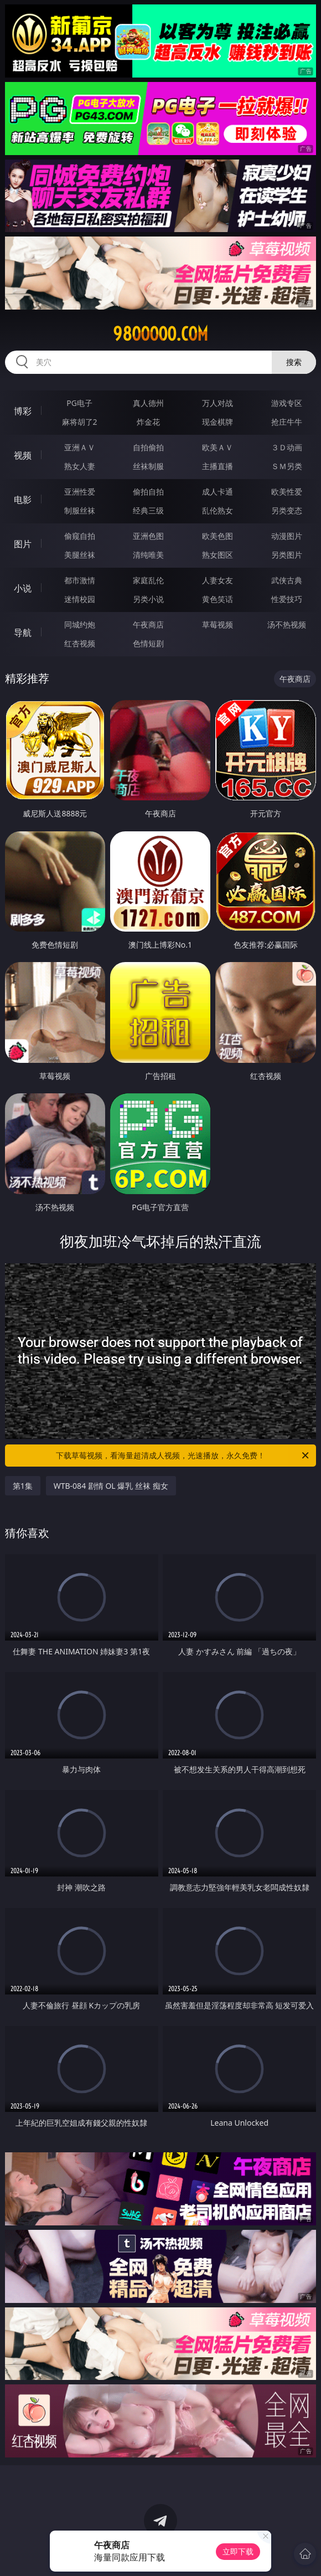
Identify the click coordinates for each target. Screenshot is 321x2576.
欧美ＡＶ (217, 447)
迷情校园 (79, 599)
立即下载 (237, 2551)
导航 (23, 632)
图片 (23, 544)
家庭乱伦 (148, 580)
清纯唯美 (148, 554)
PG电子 (79, 403)
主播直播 (217, 466)
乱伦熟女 (217, 510)
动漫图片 (286, 536)
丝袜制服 (148, 466)
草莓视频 (217, 624)
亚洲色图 (148, 536)
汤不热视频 (286, 624)
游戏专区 (286, 403)
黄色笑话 (217, 599)
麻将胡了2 (79, 422)
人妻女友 (217, 580)
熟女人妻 (79, 466)
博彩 (23, 411)
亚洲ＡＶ (79, 447)
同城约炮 (79, 624)
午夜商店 (148, 624)
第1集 (23, 1485)
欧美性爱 (286, 491)
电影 (23, 499)
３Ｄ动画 (286, 447)
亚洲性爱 (79, 491)
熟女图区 (217, 554)
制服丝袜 (79, 510)
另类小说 (148, 599)
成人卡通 (217, 491)
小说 (23, 588)
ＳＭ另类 (286, 466)
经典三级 (148, 510)
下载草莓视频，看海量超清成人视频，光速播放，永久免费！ (183, 1455)
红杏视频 (79, 643)
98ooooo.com (160, 334)
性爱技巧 (286, 599)
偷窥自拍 (79, 536)
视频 (23, 455)
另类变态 (286, 510)
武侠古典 (286, 580)
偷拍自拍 (148, 491)
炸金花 (148, 422)
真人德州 (148, 403)
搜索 (294, 362)
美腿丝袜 (79, 554)
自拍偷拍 (148, 447)
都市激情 (79, 580)
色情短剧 (148, 643)
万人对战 (217, 403)
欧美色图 (217, 536)
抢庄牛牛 (286, 422)
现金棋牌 (217, 422)
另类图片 (286, 554)
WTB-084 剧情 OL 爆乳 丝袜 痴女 (111, 1485)
